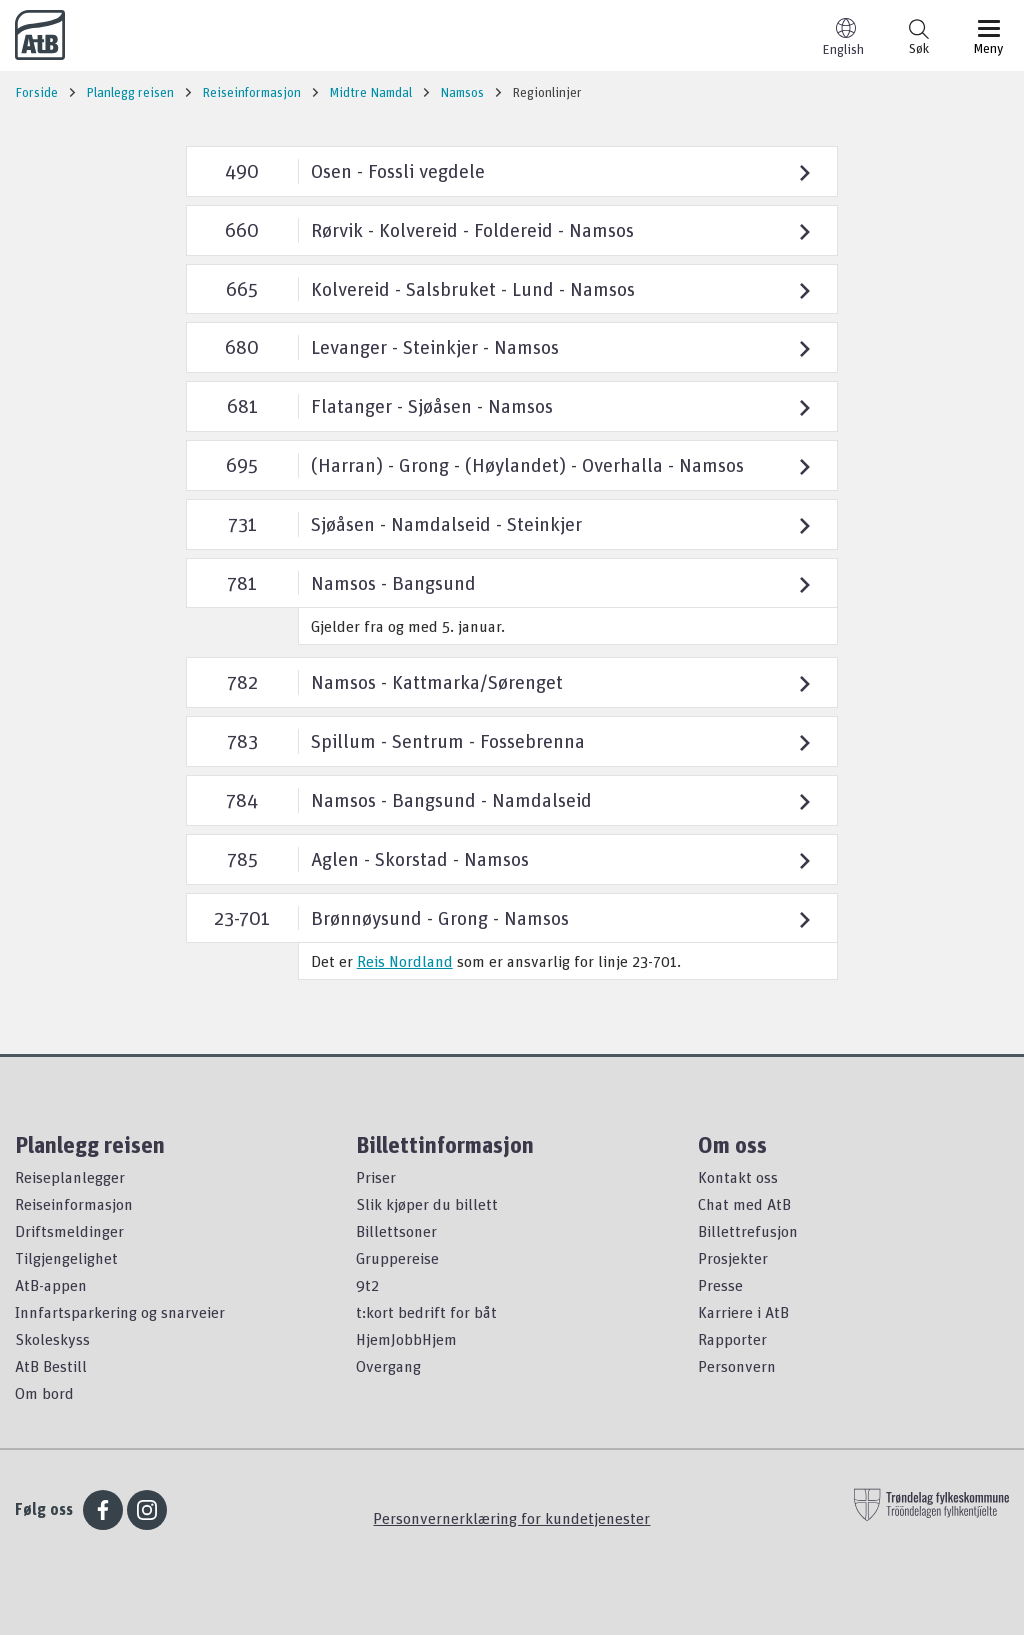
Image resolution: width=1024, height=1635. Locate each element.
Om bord (44, 1393)
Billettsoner (396, 1231)
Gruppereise (397, 1258)
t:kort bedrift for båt (426, 1312)
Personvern (737, 1366)
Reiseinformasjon (74, 1204)
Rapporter (732, 1339)
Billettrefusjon (748, 1231)
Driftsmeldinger (69, 1231)
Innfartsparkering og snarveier (120, 1312)
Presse (720, 1285)
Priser (376, 1177)
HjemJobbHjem (406, 1339)
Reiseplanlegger (70, 1177)
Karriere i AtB (743, 1312)
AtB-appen (51, 1285)
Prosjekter (733, 1258)
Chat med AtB (744, 1204)
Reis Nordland (405, 961)
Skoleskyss (52, 1339)
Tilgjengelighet (66, 1258)
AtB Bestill (51, 1366)
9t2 (367, 1285)
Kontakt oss (738, 1177)
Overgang (388, 1366)
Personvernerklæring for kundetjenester (511, 1518)
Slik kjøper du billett (427, 1204)
